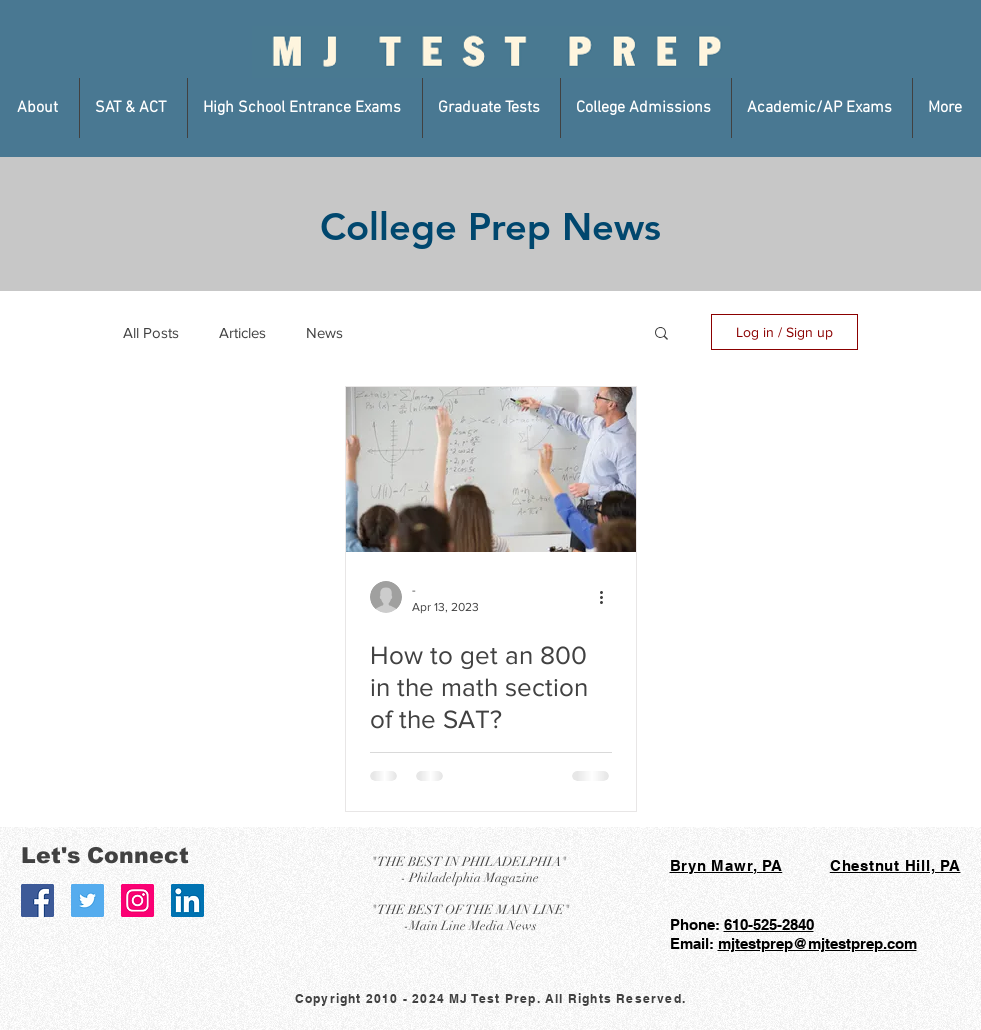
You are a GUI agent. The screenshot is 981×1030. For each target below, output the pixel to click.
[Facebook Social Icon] (37, 900)
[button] (40, 108)
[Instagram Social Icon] (137, 900)
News (324, 332)
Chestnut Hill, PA (895, 865)
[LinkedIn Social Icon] (187, 900)
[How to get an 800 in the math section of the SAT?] (491, 469)
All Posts (151, 332)
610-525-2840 (769, 924)
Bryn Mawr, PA (726, 865)
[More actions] (609, 597)
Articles (242, 332)
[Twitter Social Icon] (87, 900)
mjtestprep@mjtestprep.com (817, 943)
